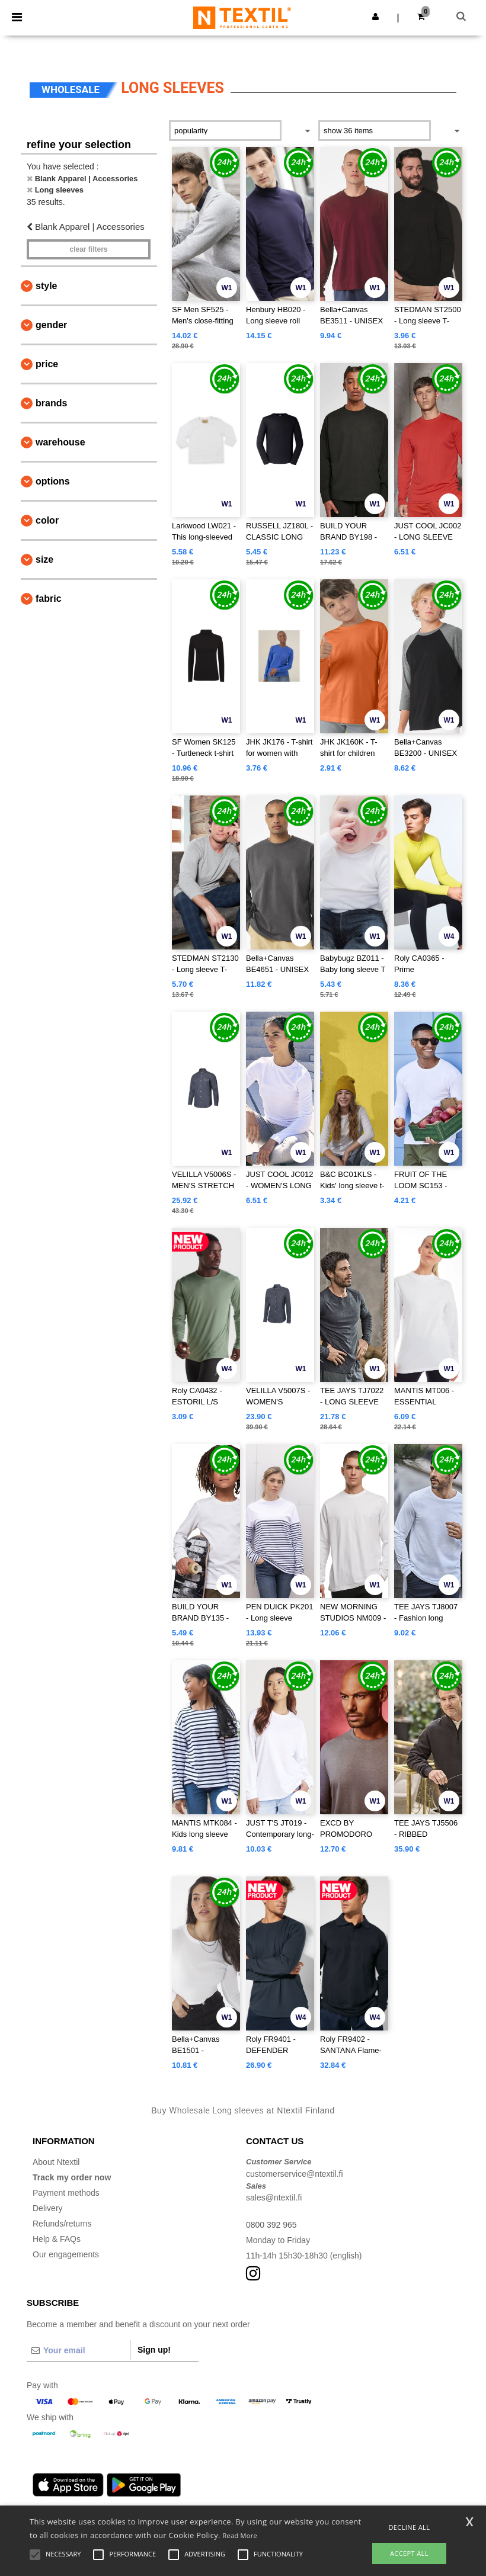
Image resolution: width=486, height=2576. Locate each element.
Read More (239, 2535)
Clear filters (88, 249)
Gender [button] (51, 325)
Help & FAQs (57, 2239)
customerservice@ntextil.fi (294, 2174)
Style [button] (46, 286)
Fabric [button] (49, 599)
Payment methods (66, 2193)
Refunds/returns (62, 2223)
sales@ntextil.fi (274, 2197)
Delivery (48, 2208)
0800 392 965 (271, 2224)
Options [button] (53, 481)
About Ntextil (56, 2162)
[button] (375, 16)
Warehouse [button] (60, 442)
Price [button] (47, 364)
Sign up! (154, 2349)
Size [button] (44, 559)
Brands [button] (51, 403)
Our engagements (66, 2254)
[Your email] (78, 2350)
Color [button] (47, 520)
